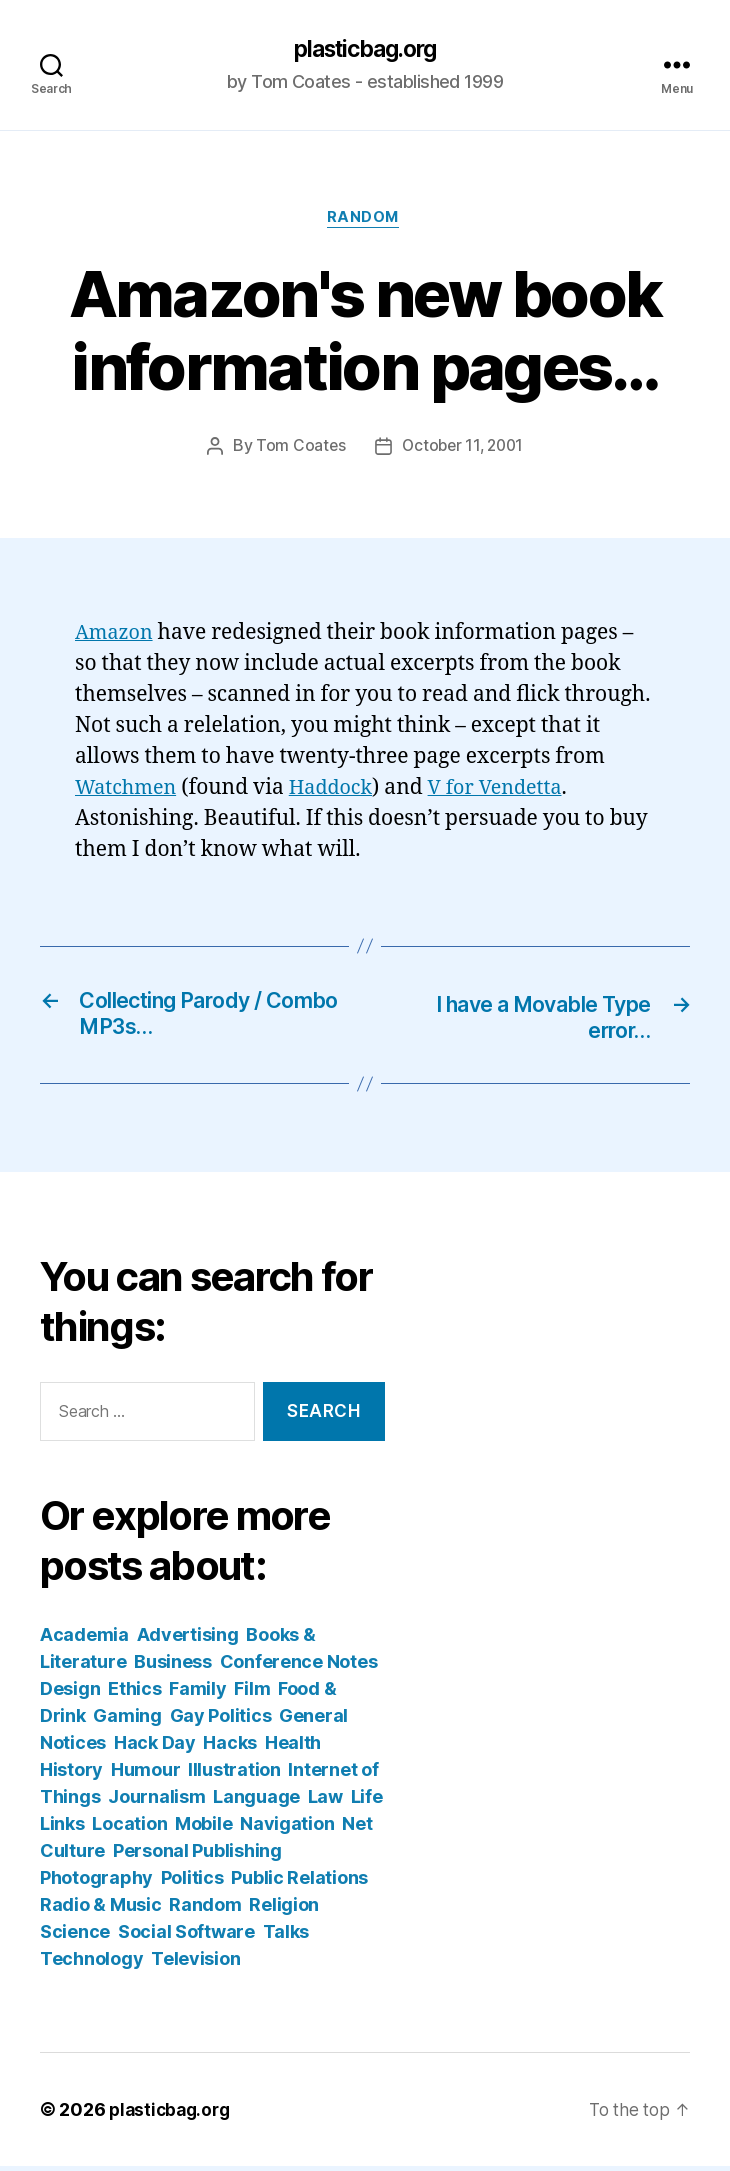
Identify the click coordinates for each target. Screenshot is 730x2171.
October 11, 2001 (463, 450)
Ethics (134, 1693)
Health (293, 1747)
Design (70, 1693)
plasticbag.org (365, 50)
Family (197, 1693)
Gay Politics (221, 1720)
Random (364, 221)
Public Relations (299, 1882)
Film (252, 1693)
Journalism (156, 1801)
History (71, 1774)
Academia (84, 1639)
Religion (284, 1909)
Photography (96, 1882)
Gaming (127, 1720)
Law (325, 1801)
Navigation (287, 1828)
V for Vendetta (511, 790)
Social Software (186, 1936)
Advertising (188, 1639)
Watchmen (129, 790)
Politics (192, 1882)
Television (195, 1963)
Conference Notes (299, 1666)
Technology (91, 1963)
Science (75, 1936)
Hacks (230, 1747)
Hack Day (155, 1747)
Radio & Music (101, 1909)
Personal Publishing (197, 1855)
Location (129, 1828)
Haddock (340, 790)
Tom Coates (297, 450)
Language (256, 1801)
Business (173, 1666)
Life (367, 1801)
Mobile (203, 1828)
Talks (286, 1936)
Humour (145, 1774)
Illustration (234, 1774)
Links (62, 1828)
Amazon (116, 636)
